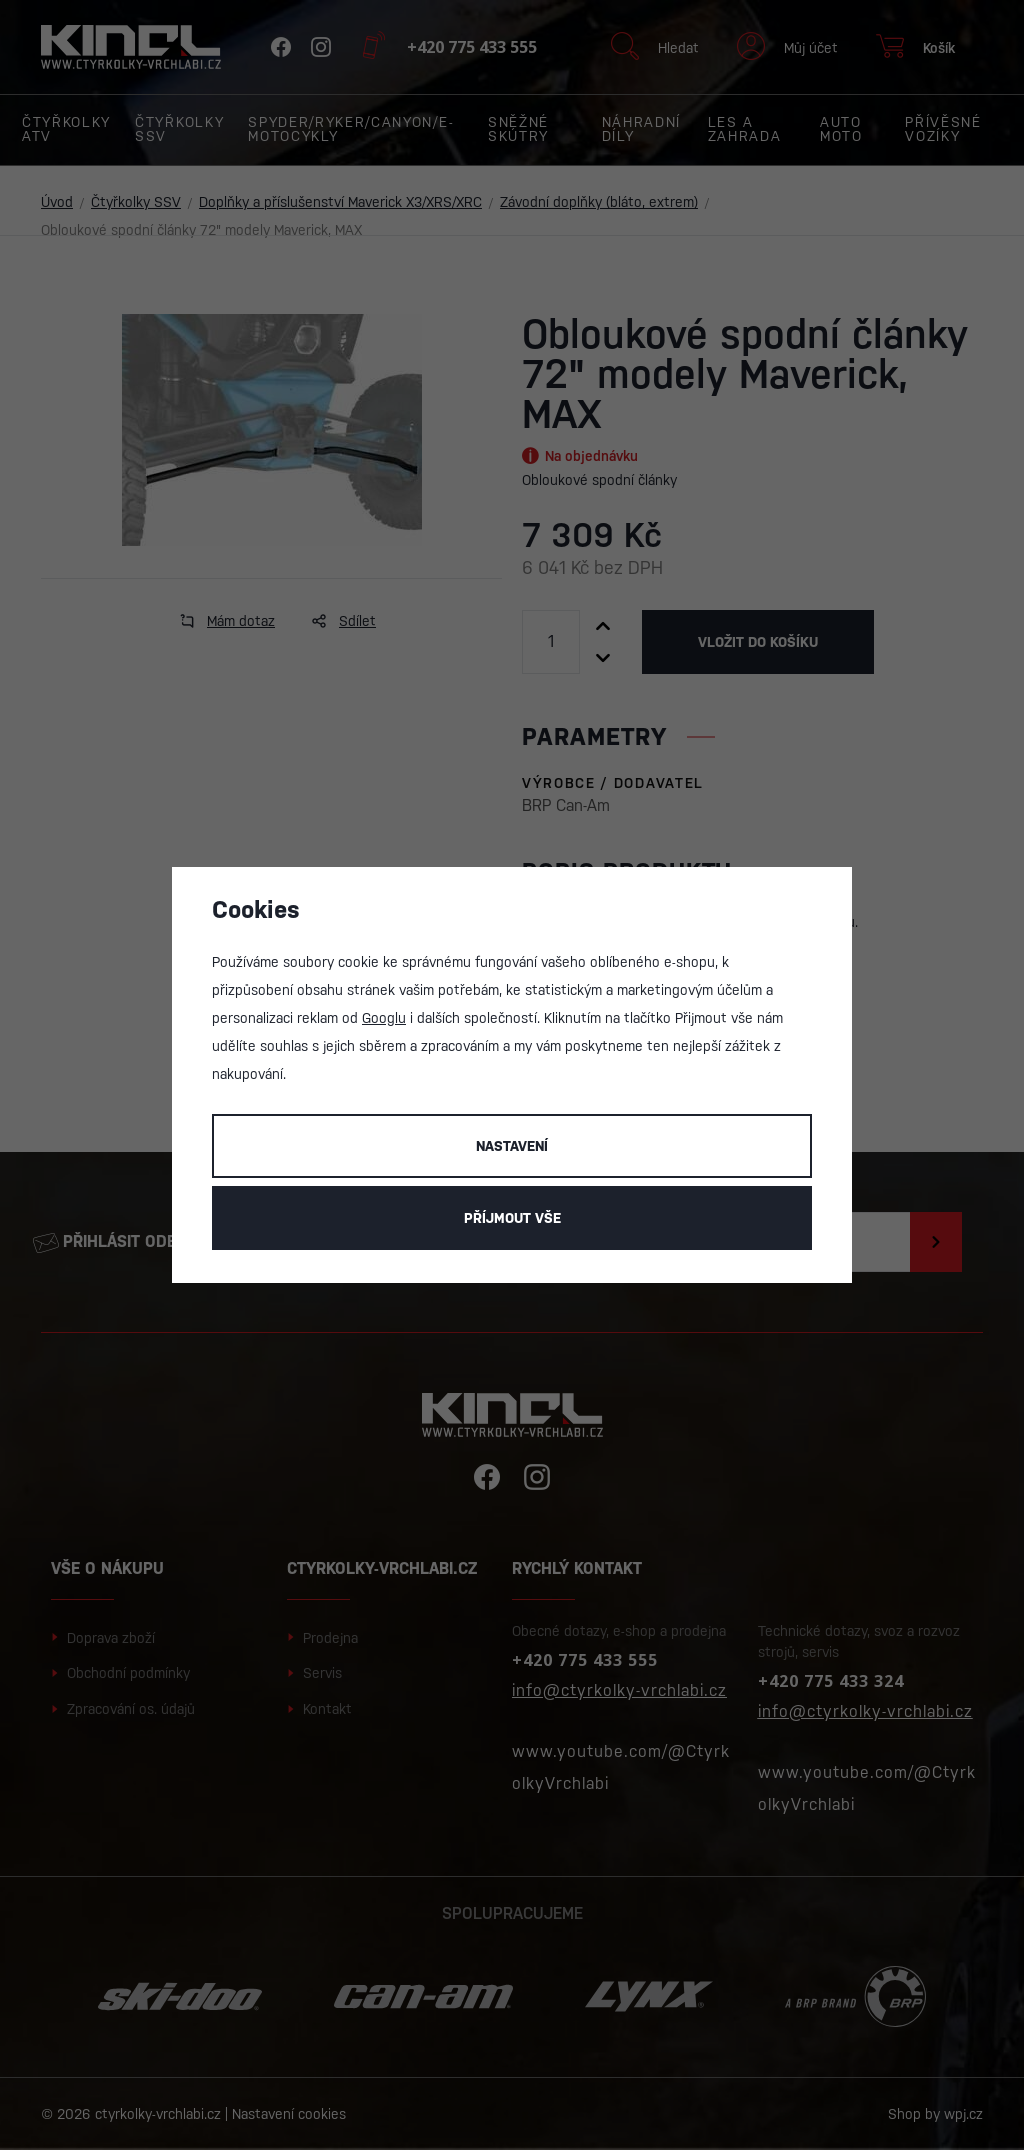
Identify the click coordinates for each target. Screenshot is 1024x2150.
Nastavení (512, 1146)
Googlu (384, 1018)
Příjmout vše (512, 1218)
